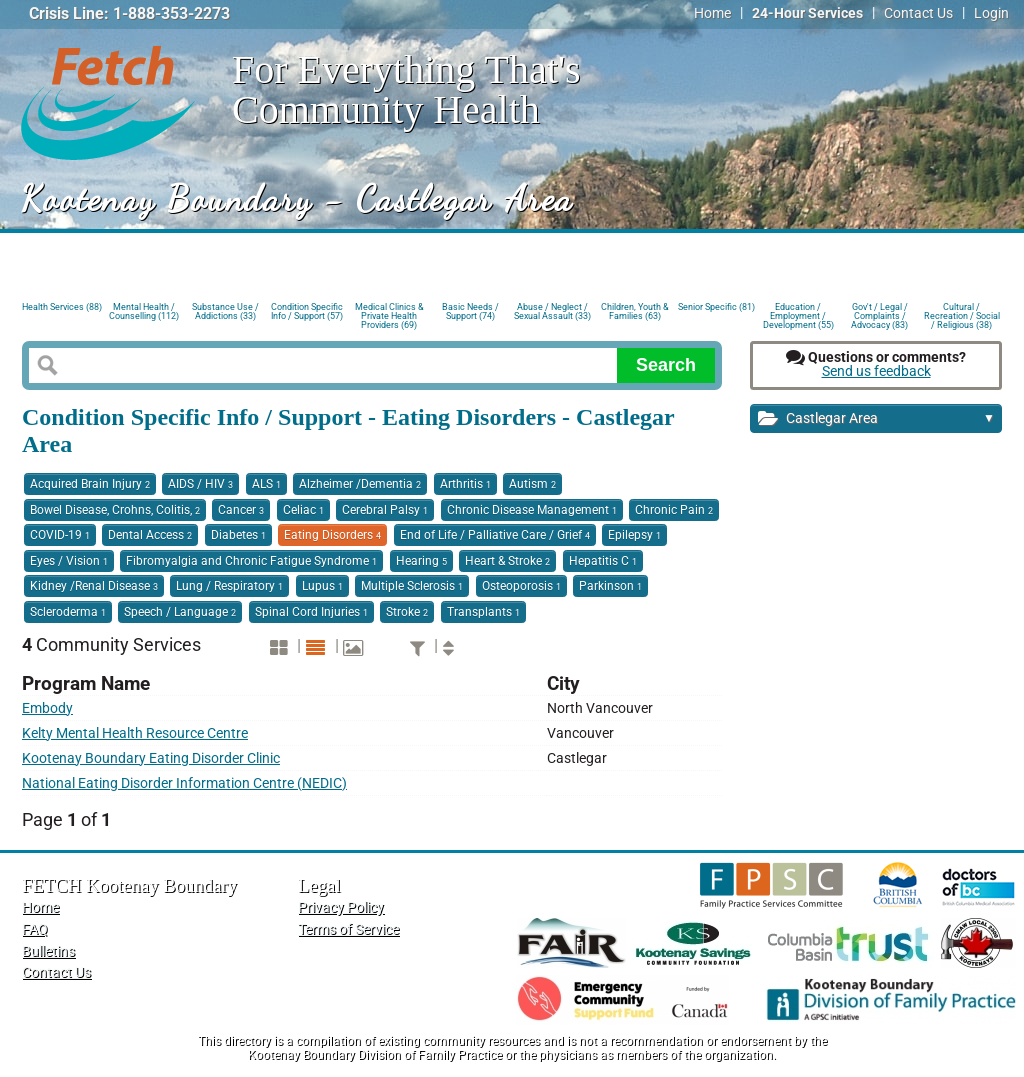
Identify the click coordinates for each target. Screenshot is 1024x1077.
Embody (47, 708)
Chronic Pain (674, 510)
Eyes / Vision (69, 561)
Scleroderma (68, 612)
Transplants (483, 612)
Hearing (421, 561)
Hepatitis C (603, 561)
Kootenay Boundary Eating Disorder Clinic (151, 758)
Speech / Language (180, 612)
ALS (266, 484)
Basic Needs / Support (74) (470, 311)
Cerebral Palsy (385, 510)
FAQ (35, 929)
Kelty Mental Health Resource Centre (135, 733)
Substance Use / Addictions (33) (225, 311)
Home (712, 13)
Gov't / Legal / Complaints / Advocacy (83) (879, 314)
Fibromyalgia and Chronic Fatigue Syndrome (251, 561)
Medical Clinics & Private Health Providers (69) (389, 314)
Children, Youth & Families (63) (635, 311)
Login (991, 13)
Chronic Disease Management (532, 510)
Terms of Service (348, 929)
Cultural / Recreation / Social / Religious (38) (962, 314)
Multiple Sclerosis (412, 586)
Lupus (322, 586)
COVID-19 (60, 535)
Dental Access (150, 535)
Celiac (303, 510)
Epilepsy (634, 535)
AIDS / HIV (200, 484)
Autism (532, 484)
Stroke (407, 612)
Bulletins (48, 951)
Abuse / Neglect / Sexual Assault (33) (552, 311)
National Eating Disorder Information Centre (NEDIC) (184, 783)
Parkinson (610, 586)
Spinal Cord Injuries (311, 612)
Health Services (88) (62, 307)
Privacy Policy (341, 907)
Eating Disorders (332, 535)
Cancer (241, 510)
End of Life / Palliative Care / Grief (495, 535)
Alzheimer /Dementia (360, 484)
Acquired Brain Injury (90, 484)
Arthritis (465, 484)
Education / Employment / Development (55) (798, 314)
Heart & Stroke (507, 561)
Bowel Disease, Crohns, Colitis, (115, 510)
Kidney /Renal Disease (94, 586)
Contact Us (918, 13)
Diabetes (238, 535)
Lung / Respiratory (229, 586)
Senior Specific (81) (716, 307)
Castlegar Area (876, 419)
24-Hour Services (807, 13)
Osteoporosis (521, 586)
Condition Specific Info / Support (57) (307, 311)
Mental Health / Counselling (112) (144, 311)
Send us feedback (876, 371)
